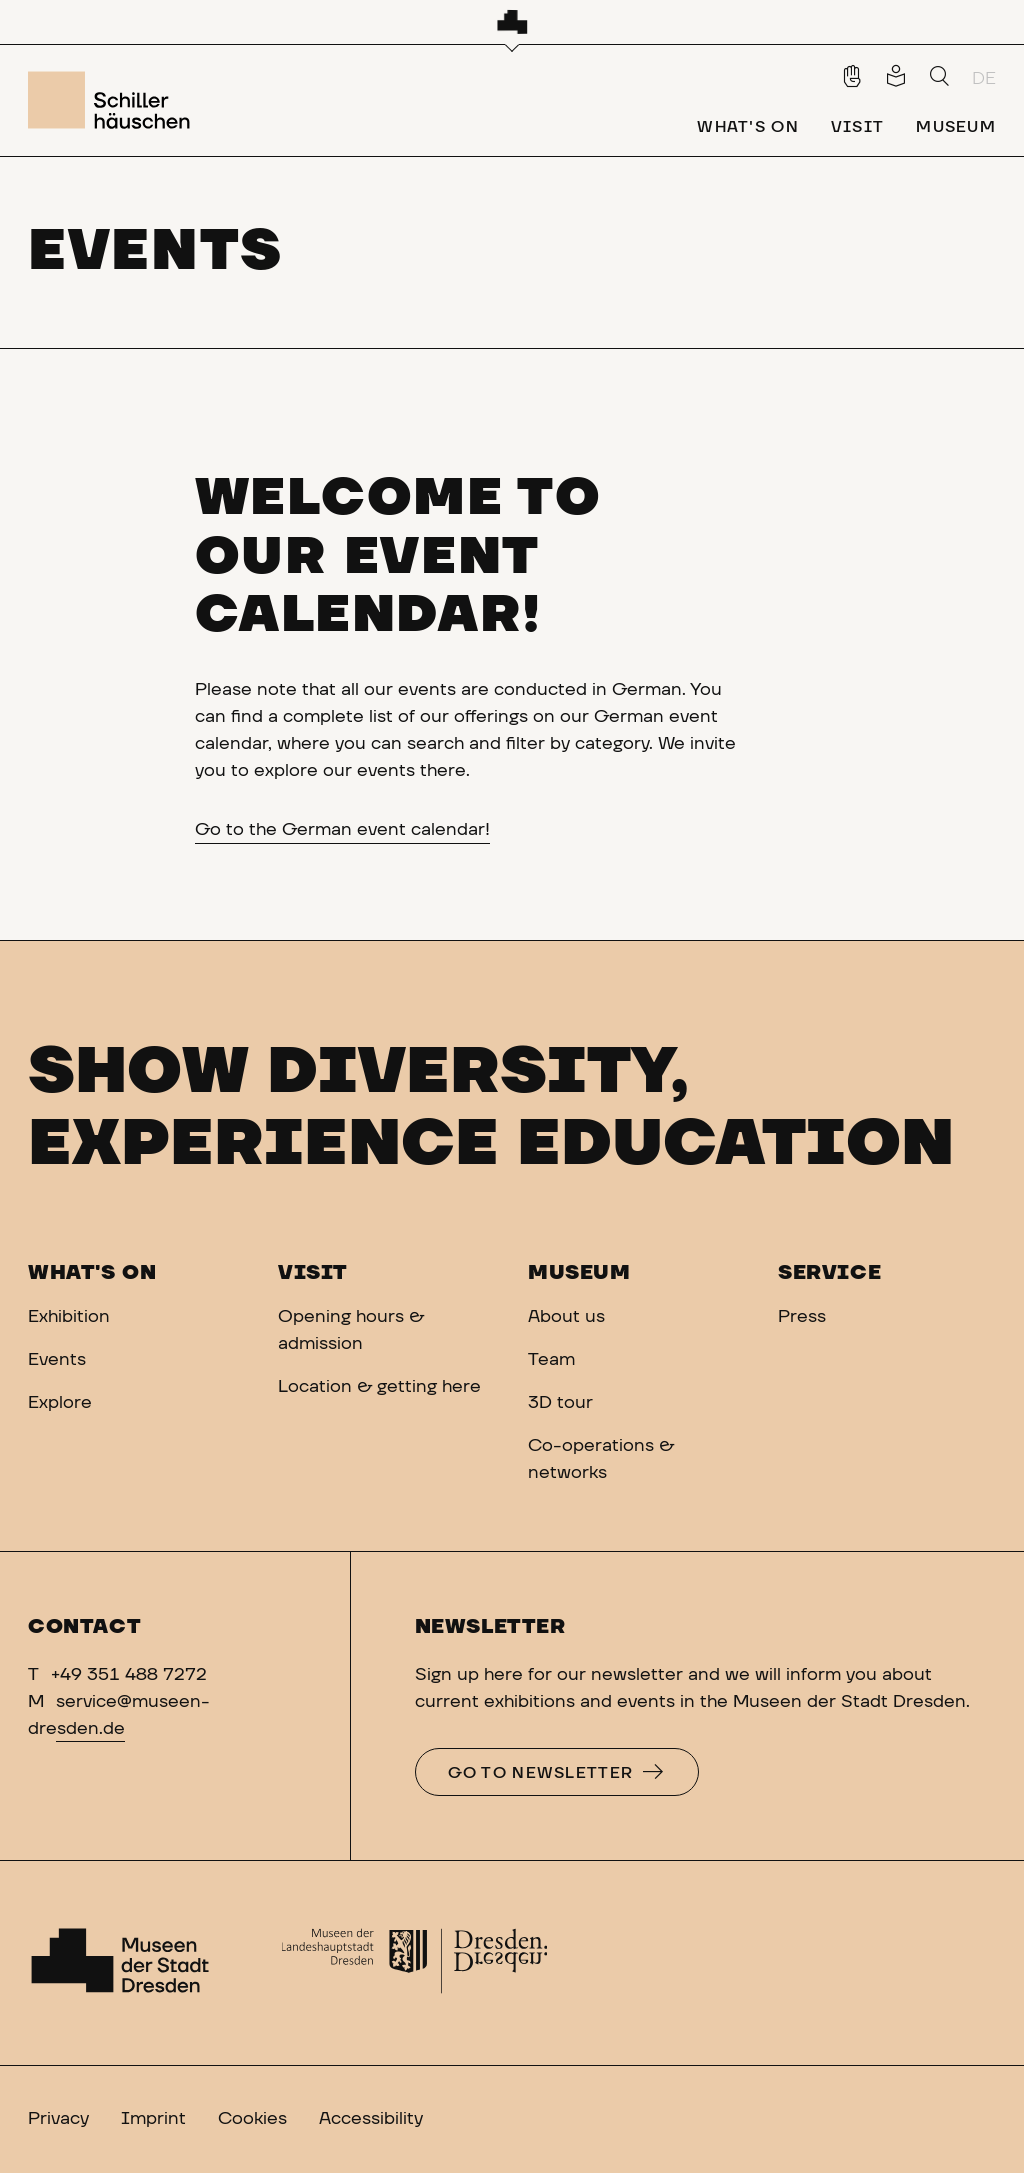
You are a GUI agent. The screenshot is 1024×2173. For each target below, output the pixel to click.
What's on (92, 1273)
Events (57, 1360)
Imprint (153, 2119)
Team (551, 1360)
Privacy (58, 2119)
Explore (60, 1403)
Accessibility (371, 2119)
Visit (313, 1273)
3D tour (560, 1403)
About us (566, 1317)
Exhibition (69, 1317)
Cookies (252, 2119)
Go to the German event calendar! (342, 830)
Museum (579, 1273)
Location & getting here (379, 1387)
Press (802, 1317)
